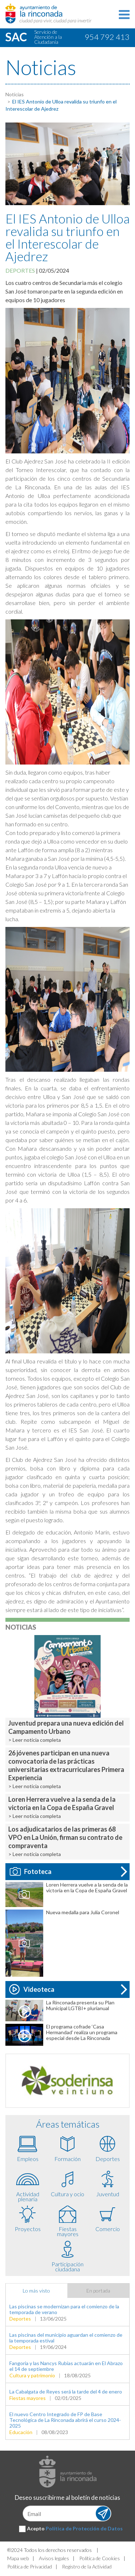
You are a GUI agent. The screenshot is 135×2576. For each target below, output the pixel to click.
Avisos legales (54, 2558)
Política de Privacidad (29, 2566)
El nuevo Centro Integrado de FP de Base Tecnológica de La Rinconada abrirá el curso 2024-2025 (65, 2420)
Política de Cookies (99, 2558)
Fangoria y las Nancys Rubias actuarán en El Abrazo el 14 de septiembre (66, 2366)
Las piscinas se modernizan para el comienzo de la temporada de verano (64, 2309)
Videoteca (32, 1989)
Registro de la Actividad (87, 2566)
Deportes (20, 270)
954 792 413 (107, 37)
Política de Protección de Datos (84, 2528)
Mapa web (18, 2558)
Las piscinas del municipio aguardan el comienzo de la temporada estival (65, 2338)
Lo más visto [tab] (36, 2291)
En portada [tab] (98, 2291)
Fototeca (30, 1871)
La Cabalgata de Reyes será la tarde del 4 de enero (65, 2391)
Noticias (14, 94)
